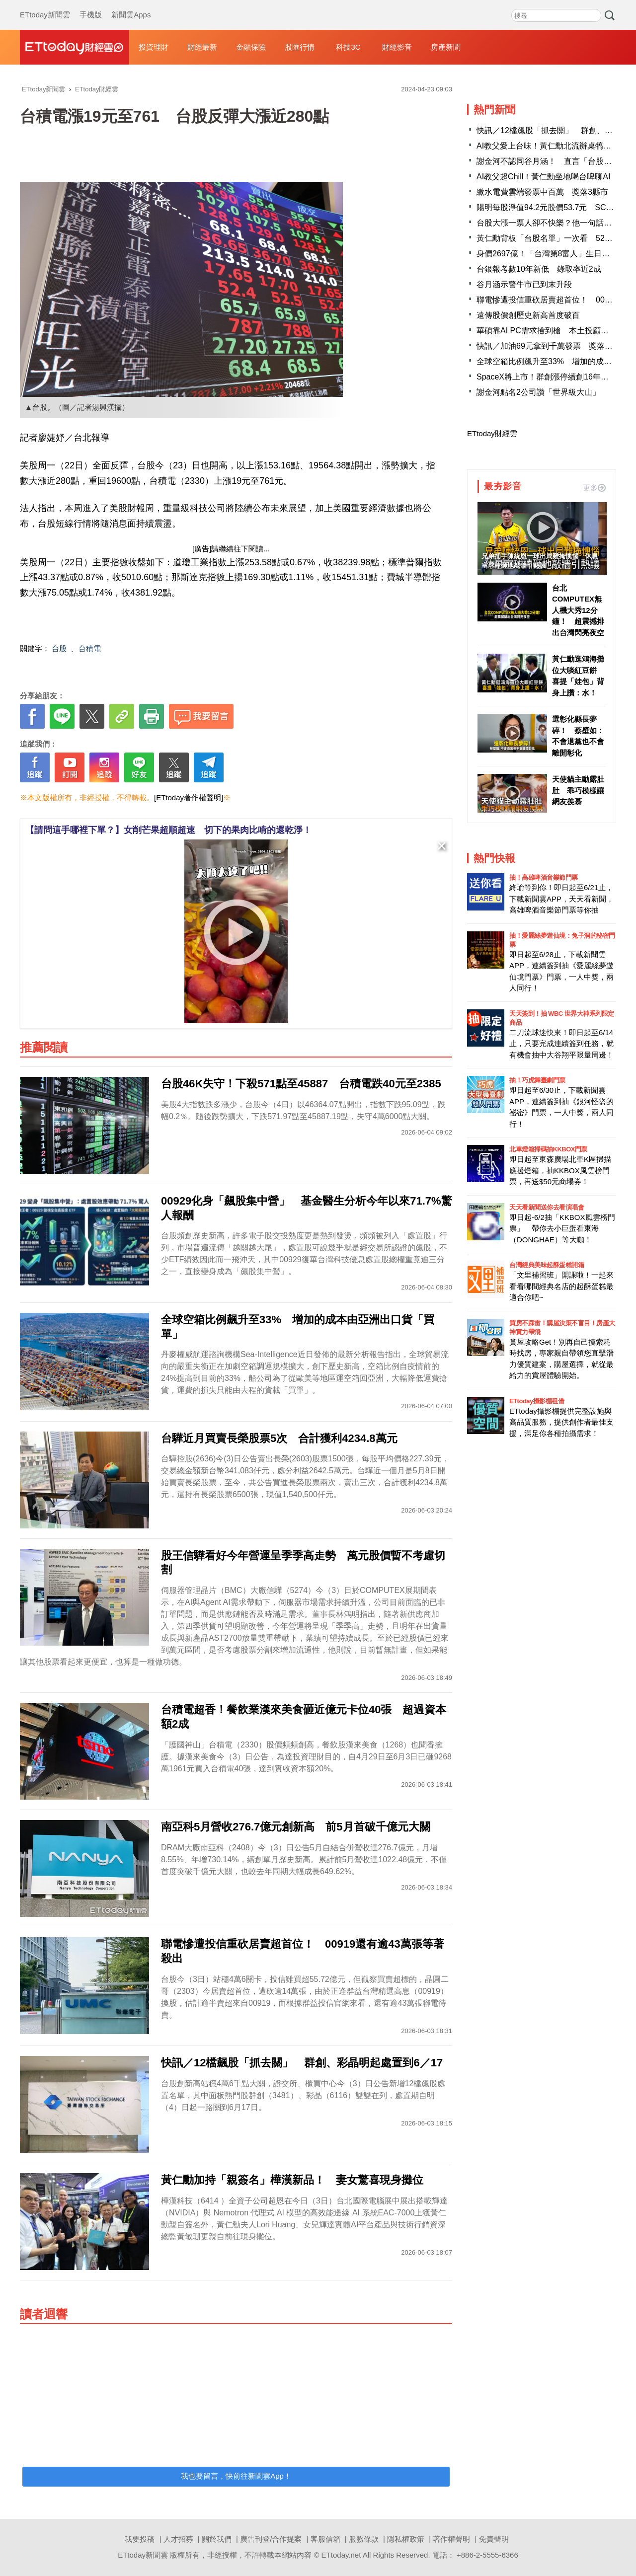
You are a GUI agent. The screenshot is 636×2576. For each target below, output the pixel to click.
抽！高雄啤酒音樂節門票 (543, 877)
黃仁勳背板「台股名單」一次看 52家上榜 (553, 238)
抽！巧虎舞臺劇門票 (537, 1080)
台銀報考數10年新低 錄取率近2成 (539, 269)
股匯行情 (300, 47)
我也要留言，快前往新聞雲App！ (236, 2476)
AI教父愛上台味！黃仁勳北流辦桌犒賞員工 (552, 146)
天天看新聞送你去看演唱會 (546, 1207)
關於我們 (217, 2539)
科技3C (348, 47)
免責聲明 (494, 2539)
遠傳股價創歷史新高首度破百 (528, 315)
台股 (59, 648)
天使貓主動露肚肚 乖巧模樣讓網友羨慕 (578, 790)
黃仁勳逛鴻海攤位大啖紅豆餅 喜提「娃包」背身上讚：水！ (578, 676)
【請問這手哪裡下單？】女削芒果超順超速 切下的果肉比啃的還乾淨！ (168, 830)
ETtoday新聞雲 (45, 5)
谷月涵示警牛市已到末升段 (524, 284)
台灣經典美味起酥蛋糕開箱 (546, 1265)
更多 (594, 487)
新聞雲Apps (131, 5)
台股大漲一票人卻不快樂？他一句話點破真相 (556, 223)
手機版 (91, 5)
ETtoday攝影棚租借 (536, 1401)
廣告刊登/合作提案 (271, 2539)
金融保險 (251, 47)
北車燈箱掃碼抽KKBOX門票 (548, 1149)
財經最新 (202, 47)
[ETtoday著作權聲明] (188, 797)
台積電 (90, 648)
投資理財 (153, 47)
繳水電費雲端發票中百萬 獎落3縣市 (542, 192)
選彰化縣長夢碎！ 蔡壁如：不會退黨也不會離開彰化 (578, 736)
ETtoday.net (341, 2555)
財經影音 (397, 47)
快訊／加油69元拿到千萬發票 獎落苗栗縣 (553, 346)
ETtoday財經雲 (492, 433)
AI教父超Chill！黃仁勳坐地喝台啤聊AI (543, 176)
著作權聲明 (451, 2539)
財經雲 (74, 47)
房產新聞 (446, 47)
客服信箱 (325, 2539)
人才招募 (178, 2539)
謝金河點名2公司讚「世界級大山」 (538, 392)
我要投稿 (140, 2539)
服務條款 (364, 2539)
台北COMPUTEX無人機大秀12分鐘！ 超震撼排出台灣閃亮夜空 (578, 610)
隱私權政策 (405, 2539)
